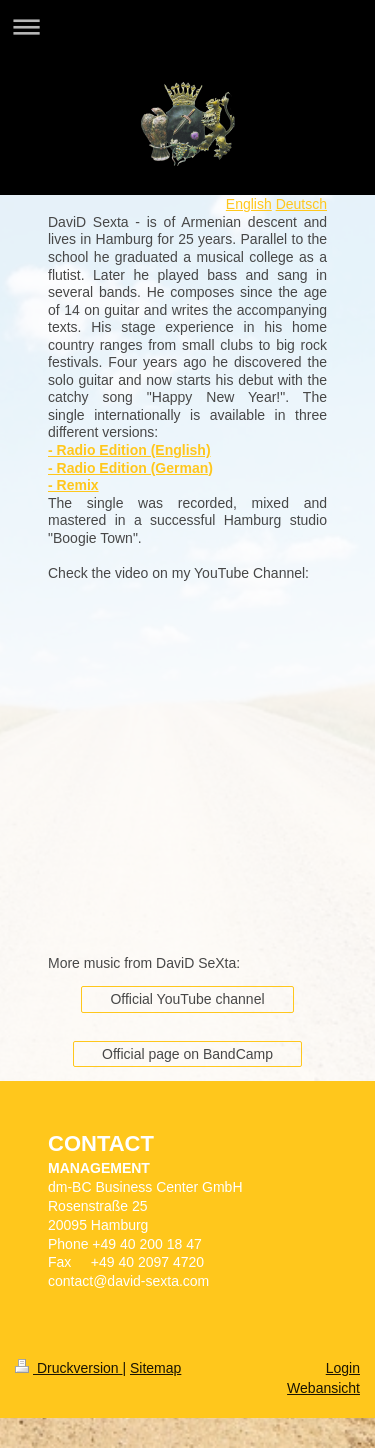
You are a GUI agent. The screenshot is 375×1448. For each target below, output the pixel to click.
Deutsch (301, 204)
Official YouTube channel (187, 999)
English (249, 204)
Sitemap (155, 1368)
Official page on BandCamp (187, 1054)
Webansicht (323, 1388)
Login (343, 1368)
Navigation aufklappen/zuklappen (187, 26)
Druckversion (68, 1368)
